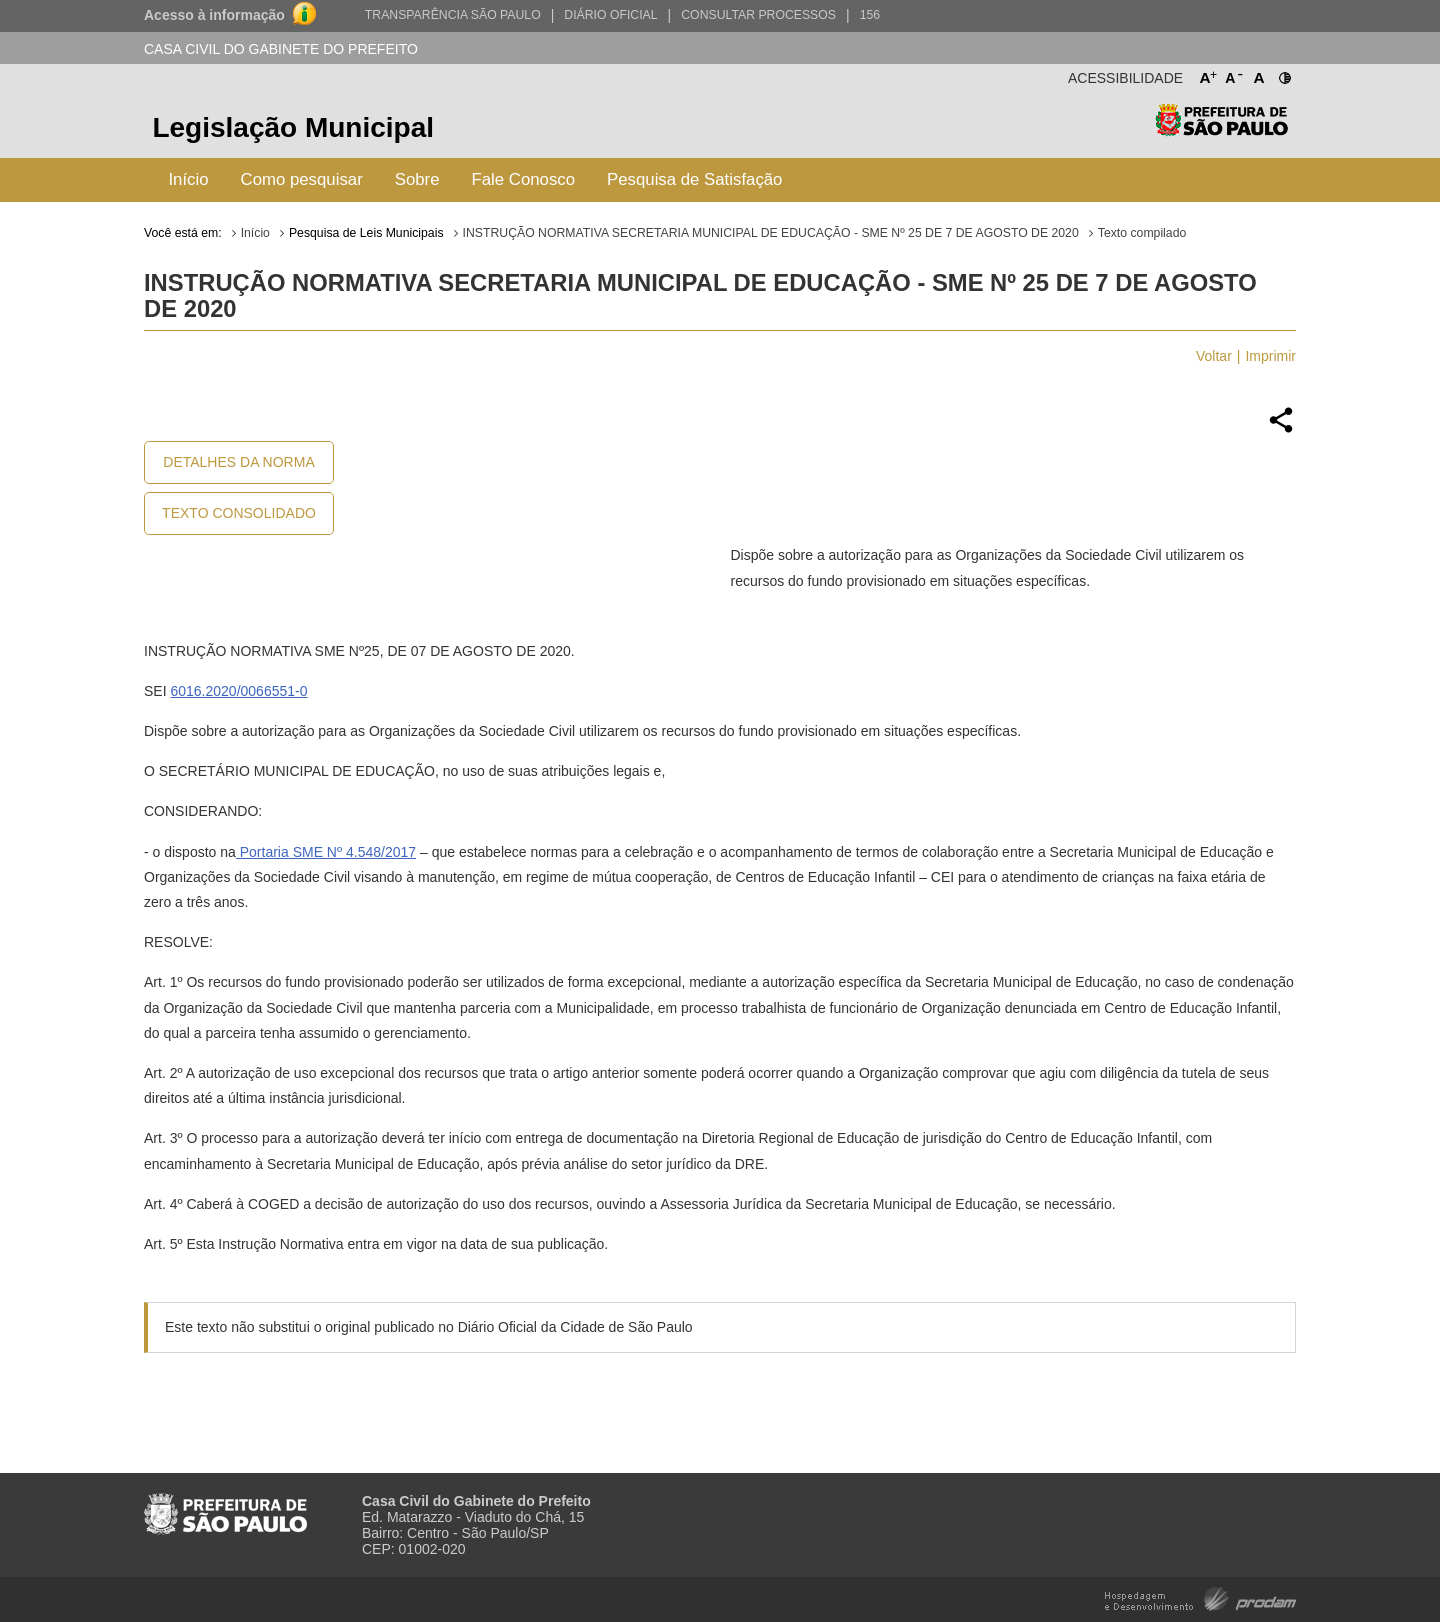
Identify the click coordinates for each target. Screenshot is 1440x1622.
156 (870, 15)
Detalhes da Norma (238, 462)
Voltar (1214, 356)
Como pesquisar (302, 179)
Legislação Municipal (293, 127)
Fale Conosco (524, 179)
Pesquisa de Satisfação (694, 179)
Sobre (417, 179)
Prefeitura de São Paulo (1221, 130)
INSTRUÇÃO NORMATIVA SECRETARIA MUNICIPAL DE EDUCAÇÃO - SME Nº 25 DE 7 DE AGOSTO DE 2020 (771, 233)
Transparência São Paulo (453, 15)
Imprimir (1270, 356)
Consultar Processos (758, 15)
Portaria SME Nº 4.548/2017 (326, 852)
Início (188, 179)
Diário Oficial (610, 15)
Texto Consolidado (239, 513)
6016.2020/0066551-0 (238, 691)
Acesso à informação (214, 15)
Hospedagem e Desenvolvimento (1200, 1597)
